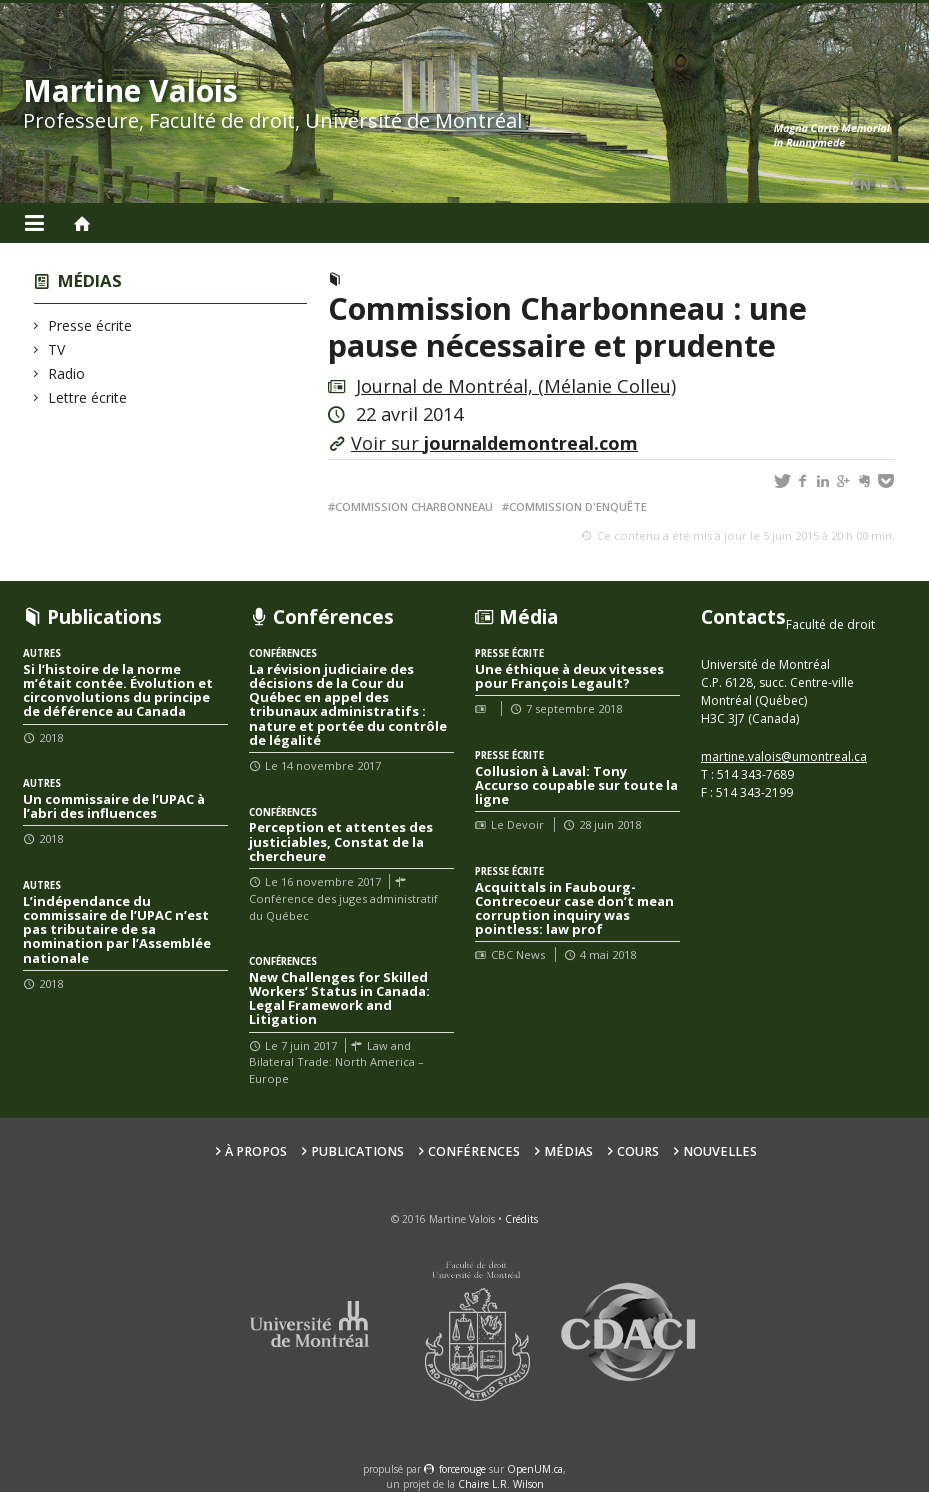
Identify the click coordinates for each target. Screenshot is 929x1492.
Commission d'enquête (578, 506)
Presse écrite (90, 325)
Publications (357, 1151)
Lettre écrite (88, 397)
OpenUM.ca (535, 1469)
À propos (256, 1151)
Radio (67, 373)
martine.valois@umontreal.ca (784, 756)
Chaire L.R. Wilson (501, 1484)
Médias (90, 280)
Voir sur (494, 443)
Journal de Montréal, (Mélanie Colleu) (516, 386)
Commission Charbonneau (414, 506)
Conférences (474, 1151)
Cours (638, 1151)
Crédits (521, 1219)
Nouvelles (720, 1151)
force (462, 1469)
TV (57, 349)
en (861, 184)
